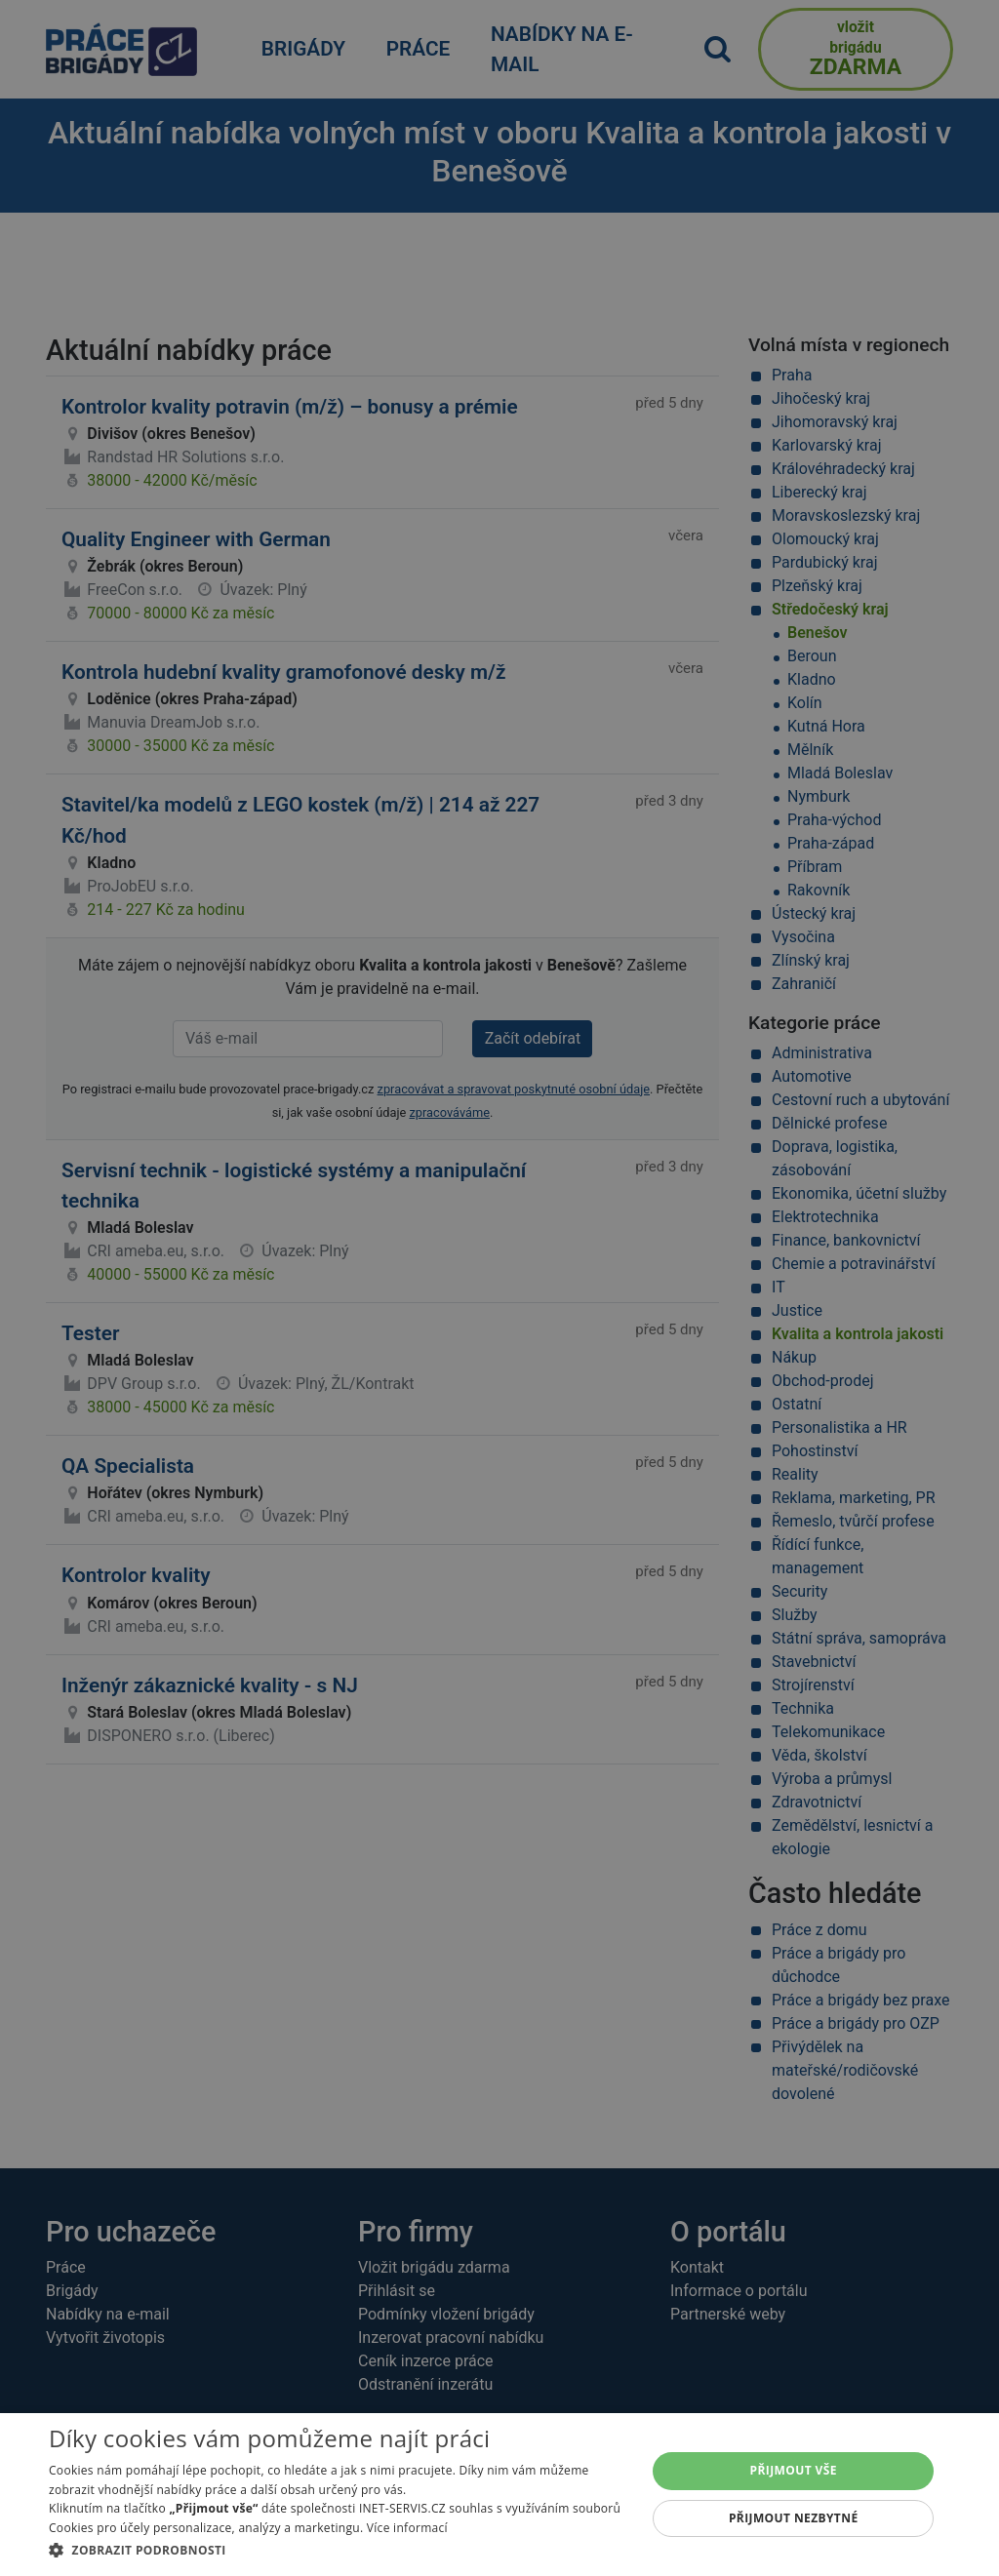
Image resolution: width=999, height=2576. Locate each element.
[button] (338, 2549)
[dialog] (499, 2494)
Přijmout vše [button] (793, 2470)
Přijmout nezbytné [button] (794, 2518)
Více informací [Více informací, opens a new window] (407, 2527)
